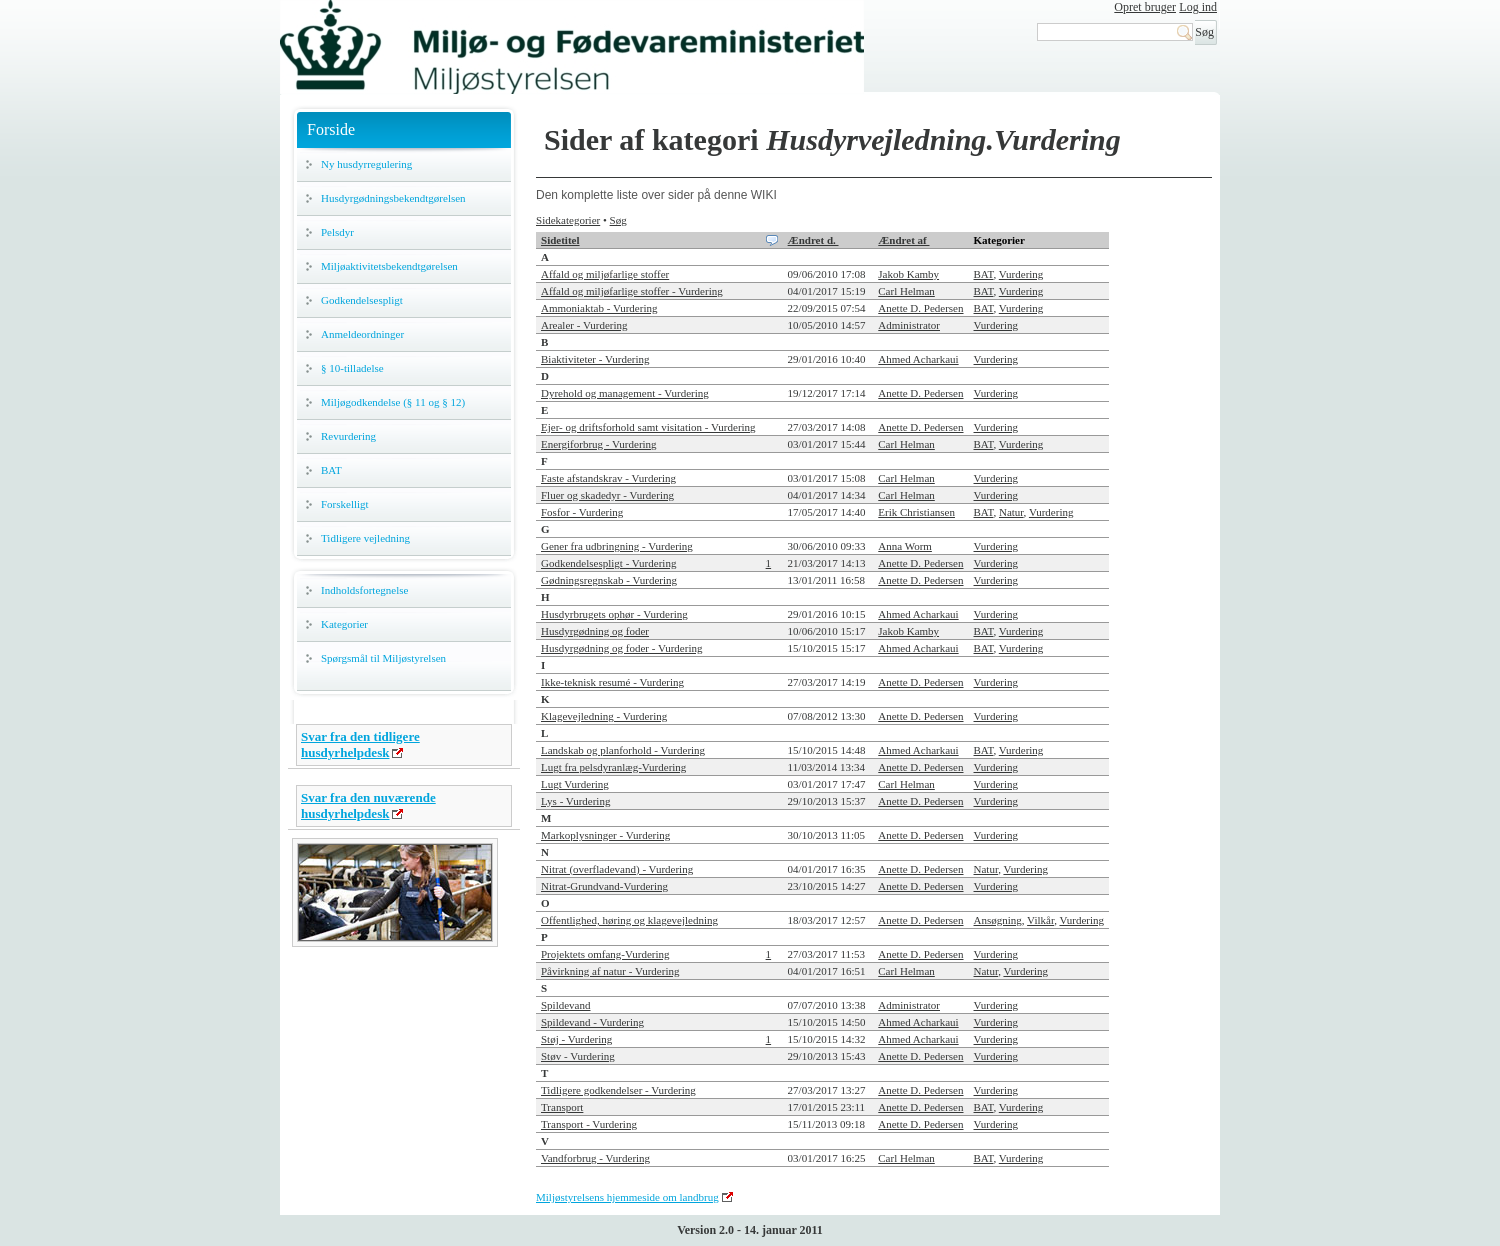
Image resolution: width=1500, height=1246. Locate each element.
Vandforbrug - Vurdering (595, 1158)
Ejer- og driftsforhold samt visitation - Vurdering (648, 427)
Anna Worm (905, 546)
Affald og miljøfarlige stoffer (605, 274)
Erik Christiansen (916, 512)
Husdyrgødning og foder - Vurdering (621, 648)
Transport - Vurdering (589, 1124)
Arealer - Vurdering (584, 325)
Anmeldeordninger (362, 334)
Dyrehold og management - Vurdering (625, 393)
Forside (331, 129)
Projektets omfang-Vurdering (605, 954)
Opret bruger (1145, 7)
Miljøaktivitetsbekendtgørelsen (389, 266)
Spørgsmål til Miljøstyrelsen (383, 658)
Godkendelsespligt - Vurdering (608, 563)
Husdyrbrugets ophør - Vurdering (614, 614)
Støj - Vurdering (576, 1039)
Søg (618, 220)
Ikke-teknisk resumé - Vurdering (612, 682)
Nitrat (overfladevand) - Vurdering (617, 869)
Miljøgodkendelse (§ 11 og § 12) (393, 402)
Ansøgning (998, 920)
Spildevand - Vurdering (592, 1022)
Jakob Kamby (908, 274)
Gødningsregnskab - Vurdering (609, 580)
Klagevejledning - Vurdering (604, 716)
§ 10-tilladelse (352, 368)
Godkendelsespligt (362, 300)
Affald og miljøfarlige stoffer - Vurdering (632, 291)
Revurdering (348, 436)
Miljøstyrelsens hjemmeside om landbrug (627, 1197)
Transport (562, 1107)
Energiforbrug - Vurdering (599, 444)
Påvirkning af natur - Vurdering (610, 971)
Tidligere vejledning (365, 538)
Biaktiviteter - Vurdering (595, 359)
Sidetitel (560, 240)
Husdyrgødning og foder (595, 631)
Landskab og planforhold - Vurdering (623, 750)
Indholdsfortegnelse (364, 590)
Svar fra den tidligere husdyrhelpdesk (360, 744)
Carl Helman (906, 291)
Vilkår (1040, 920)
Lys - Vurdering (575, 801)
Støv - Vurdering (578, 1056)
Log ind (1198, 7)
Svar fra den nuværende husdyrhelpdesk (368, 805)
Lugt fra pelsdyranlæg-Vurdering (613, 767)
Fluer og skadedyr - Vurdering (607, 495)
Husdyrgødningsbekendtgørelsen (393, 198)
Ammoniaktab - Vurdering (599, 308)
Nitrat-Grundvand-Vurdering (604, 886)
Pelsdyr (337, 232)
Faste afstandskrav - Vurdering (608, 478)
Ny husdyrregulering (366, 164)
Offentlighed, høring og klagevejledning (629, 920)
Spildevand (566, 1005)
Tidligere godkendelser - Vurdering (618, 1090)
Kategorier (344, 624)
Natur (1011, 512)
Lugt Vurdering (575, 784)
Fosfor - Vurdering (582, 512)
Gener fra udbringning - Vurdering (617, 546)
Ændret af (903, 240)
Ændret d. (813, 240)
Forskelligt (345, 504)
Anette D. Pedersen (920, 308)
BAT (331, 470)
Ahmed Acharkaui (918, 359)
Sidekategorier (568, 220)
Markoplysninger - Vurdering (605, 835)
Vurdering (1021, 274)
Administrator (909, 325)
